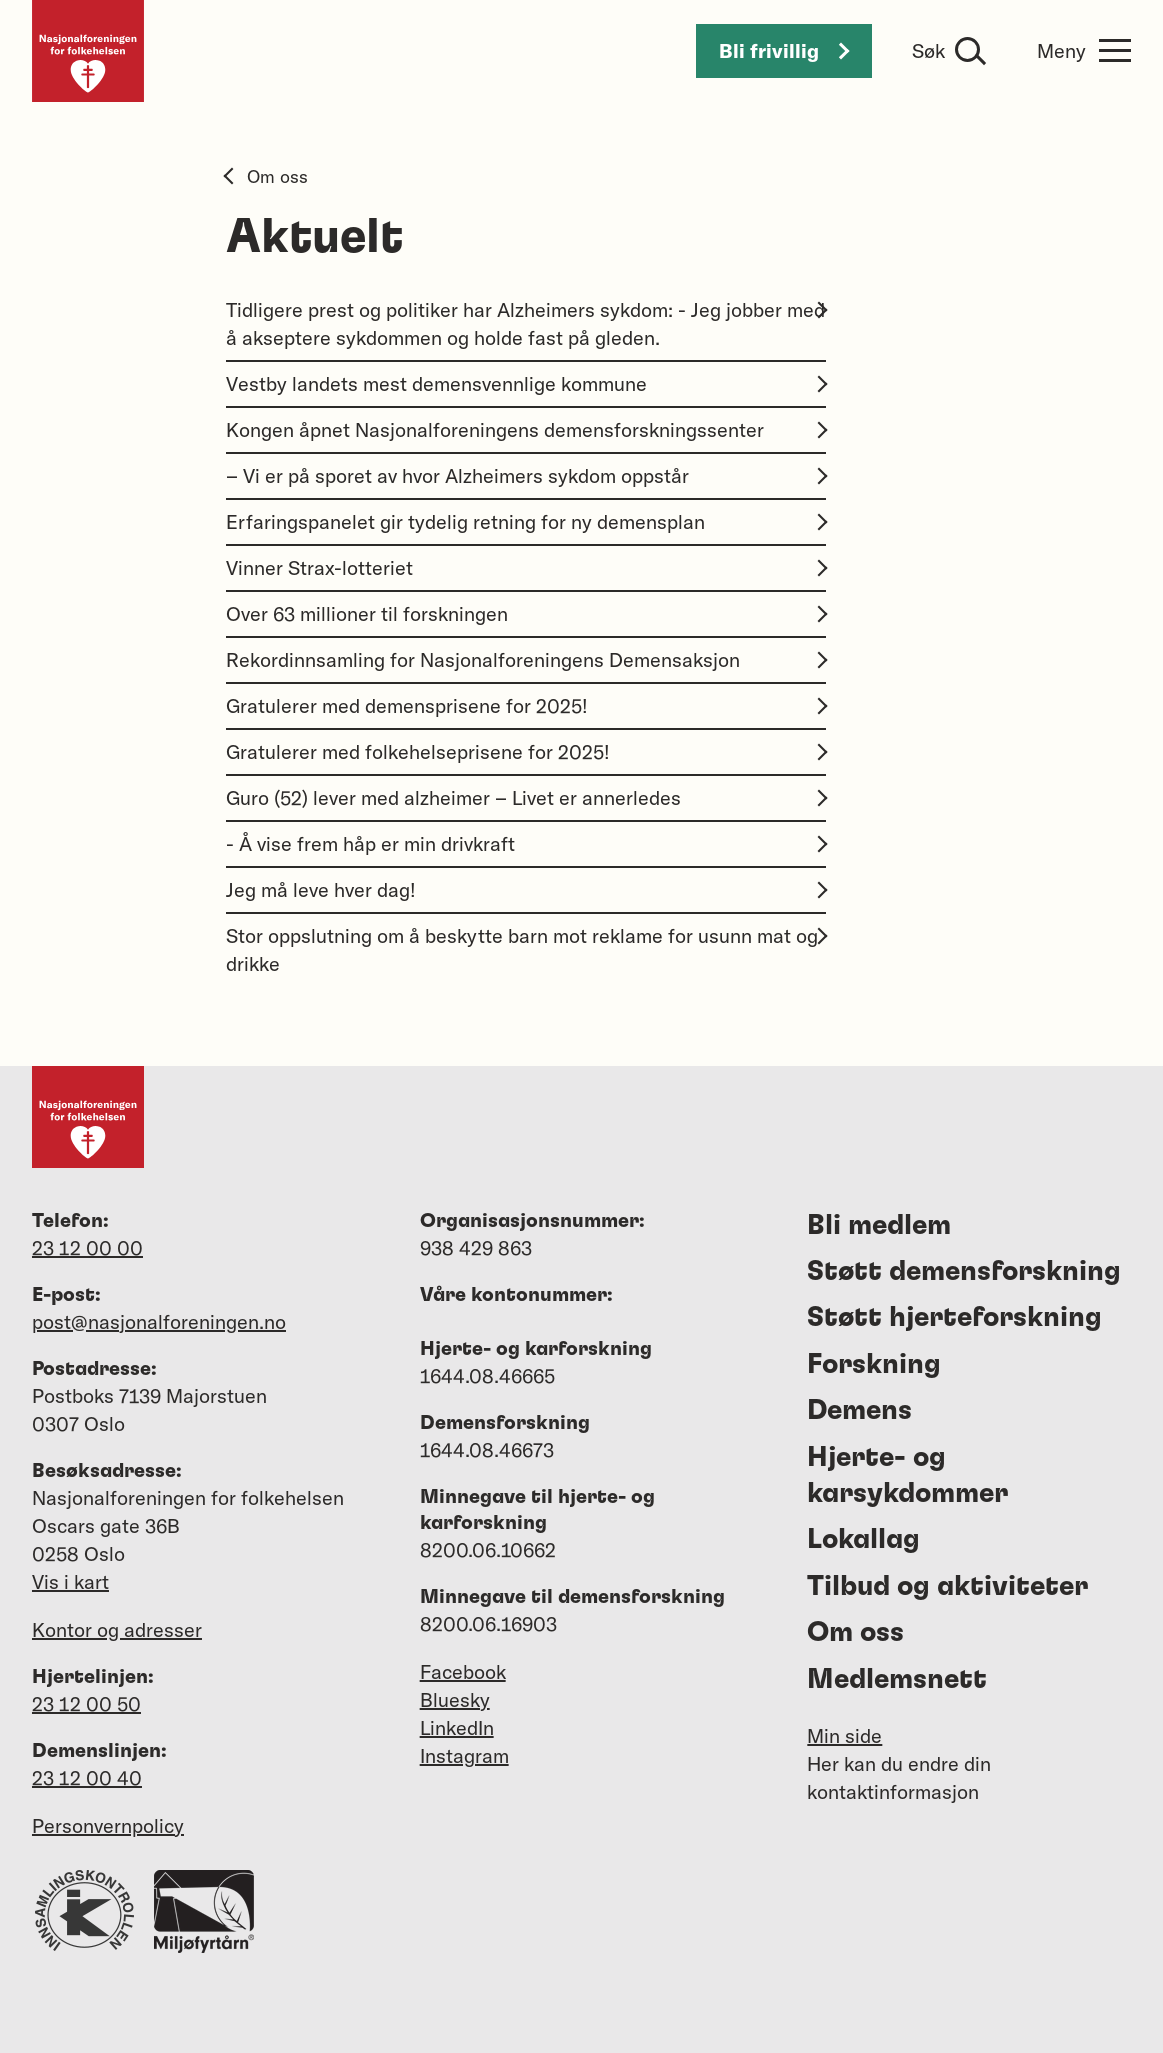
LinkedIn (457, 1727)
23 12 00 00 (87, 1247)
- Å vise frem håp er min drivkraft (526, 843)
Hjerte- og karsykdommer (907, 1476)
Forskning (874, 1365)
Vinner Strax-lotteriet (526, 567)
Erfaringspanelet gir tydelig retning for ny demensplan (526, 521)
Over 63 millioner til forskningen (526, 613)
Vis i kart (70, 1581)
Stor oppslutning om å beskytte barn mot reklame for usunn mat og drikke (526, 949)
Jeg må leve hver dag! (526, 889)
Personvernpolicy (108, 1825)
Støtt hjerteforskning (954, 1318)
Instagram (464, 1755)
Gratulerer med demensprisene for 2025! (526, 705)
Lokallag (863, 1540)
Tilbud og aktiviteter (947, 1587)
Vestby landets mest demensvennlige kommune (526, 383)
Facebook (463, 1671)
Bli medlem (879, 1226)
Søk (928, 50)
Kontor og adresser (117, 1629)
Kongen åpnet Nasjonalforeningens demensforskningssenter (526, 429)
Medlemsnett (897, 1680)
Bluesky (455, 1699)
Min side (844, 1735)
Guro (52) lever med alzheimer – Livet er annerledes (526, 797)
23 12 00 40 (87, 1777)
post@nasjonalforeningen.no (159, 1321)
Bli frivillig (784, 50)
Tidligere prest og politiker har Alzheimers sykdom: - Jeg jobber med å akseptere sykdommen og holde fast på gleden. (526, 323)
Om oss (267, 176)
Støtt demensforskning (964, 1272)
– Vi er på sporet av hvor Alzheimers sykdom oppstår (526, 475)
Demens (859, 1411)
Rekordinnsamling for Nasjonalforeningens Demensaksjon (526, 659)
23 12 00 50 (86, 1703)
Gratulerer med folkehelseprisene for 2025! (526, 751)
